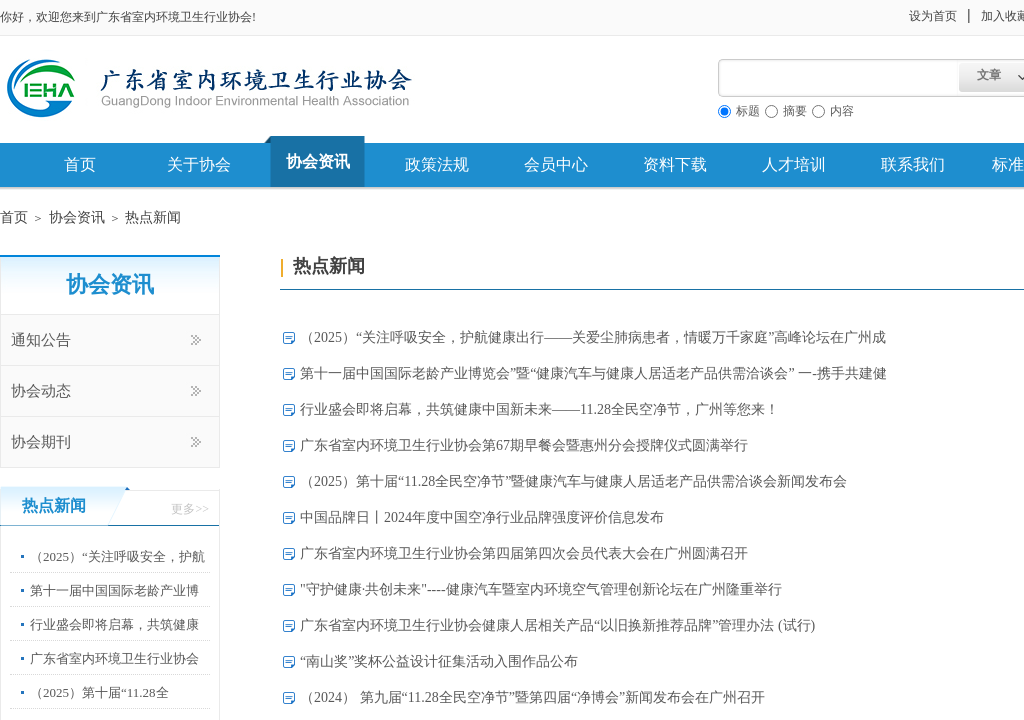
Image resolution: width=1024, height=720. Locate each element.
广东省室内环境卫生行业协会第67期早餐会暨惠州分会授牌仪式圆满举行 (524, 445)
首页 (80, 164)
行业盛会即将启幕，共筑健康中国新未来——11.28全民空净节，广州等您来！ (539, 409)
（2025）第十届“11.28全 (99, 692)
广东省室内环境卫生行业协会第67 (114, 673)
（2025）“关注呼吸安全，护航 (117, 556)
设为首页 (933, 16)
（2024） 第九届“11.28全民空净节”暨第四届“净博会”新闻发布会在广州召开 (532, 697)
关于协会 (199, 164)
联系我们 (913, 164)
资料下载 (675, 164)
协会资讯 (318, 161)
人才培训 (794, 164)
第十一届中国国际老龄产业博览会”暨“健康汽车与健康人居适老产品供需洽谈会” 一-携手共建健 (593, 373)
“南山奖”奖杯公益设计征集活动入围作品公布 (439, 661)
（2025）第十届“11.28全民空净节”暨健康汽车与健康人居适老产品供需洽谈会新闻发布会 (573, 481)
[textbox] (838, 78)
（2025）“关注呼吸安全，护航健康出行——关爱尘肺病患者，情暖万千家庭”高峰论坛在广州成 (593, 337)
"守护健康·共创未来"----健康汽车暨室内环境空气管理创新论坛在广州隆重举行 (541, 589)
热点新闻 (153, 217)
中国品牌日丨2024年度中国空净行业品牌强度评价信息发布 (482, 517)
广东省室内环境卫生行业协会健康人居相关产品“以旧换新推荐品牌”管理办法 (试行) (557, 625)
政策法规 (437, 164)
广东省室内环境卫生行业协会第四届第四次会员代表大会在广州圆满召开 (524, 553)
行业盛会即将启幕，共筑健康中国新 (114, 639)
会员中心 (556, 164)
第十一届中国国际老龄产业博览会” (114, 605)
